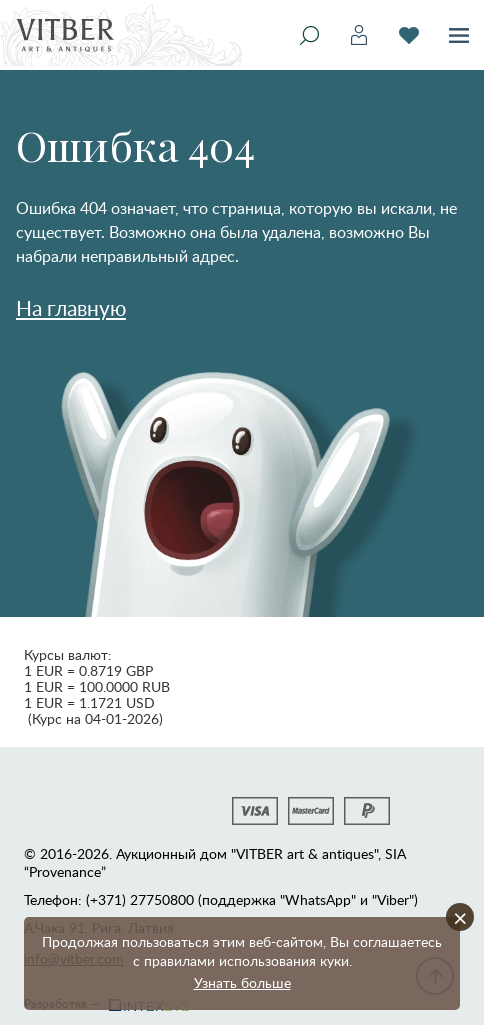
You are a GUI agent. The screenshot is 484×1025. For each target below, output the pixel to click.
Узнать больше (242, 982)
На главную (71, 307)
